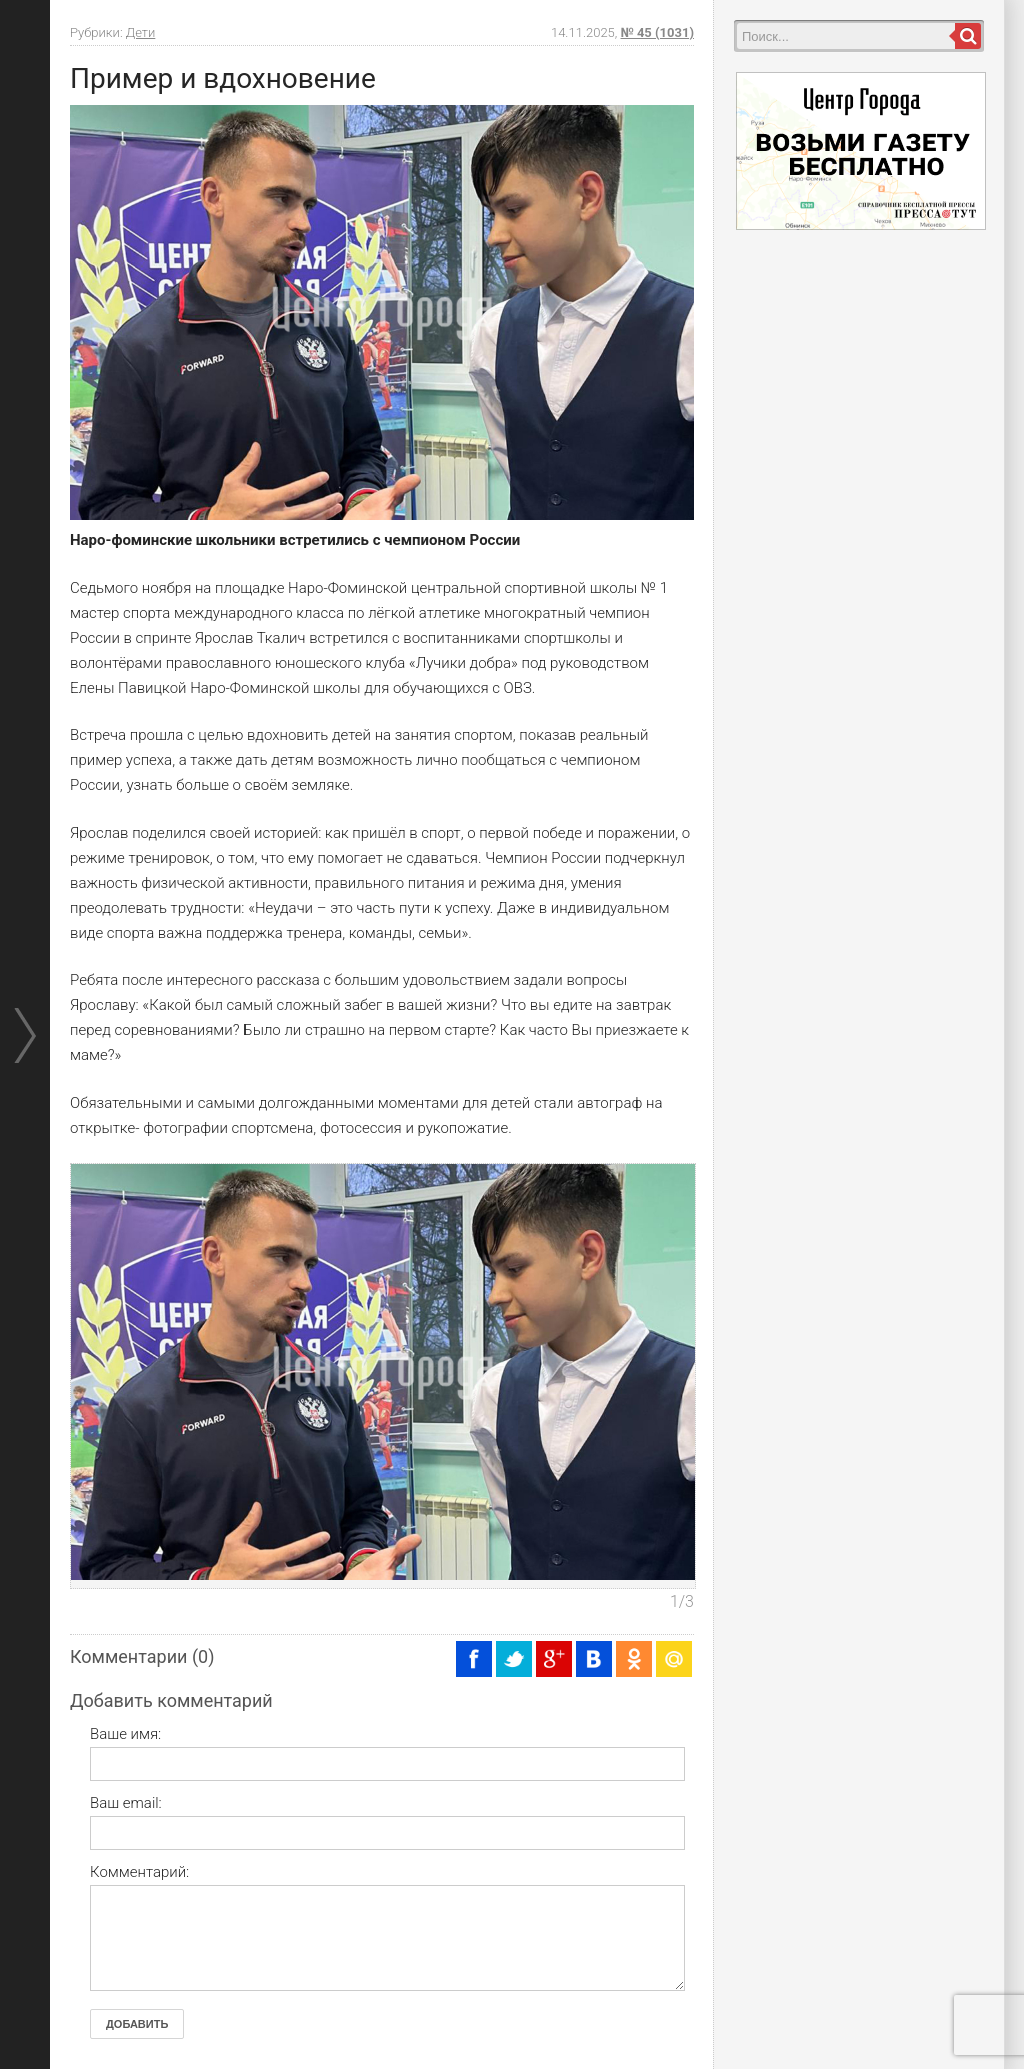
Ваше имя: (125, 1734)
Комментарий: (139, 1872)
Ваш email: (126, 1803)
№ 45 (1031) (658, 32)
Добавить (137, 2024)
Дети (141, 32)
